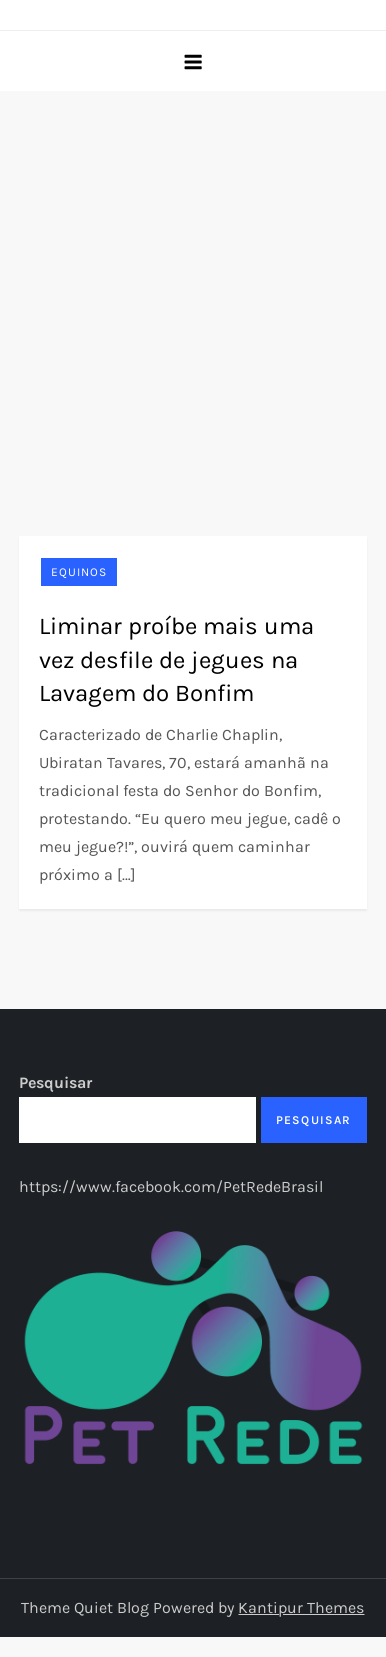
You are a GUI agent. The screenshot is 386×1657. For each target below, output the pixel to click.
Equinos (79, 572)
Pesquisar (55, 1082)
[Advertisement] (187, 288)
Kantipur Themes (301, 1607)
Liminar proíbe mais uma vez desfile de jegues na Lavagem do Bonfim (176, 659)
